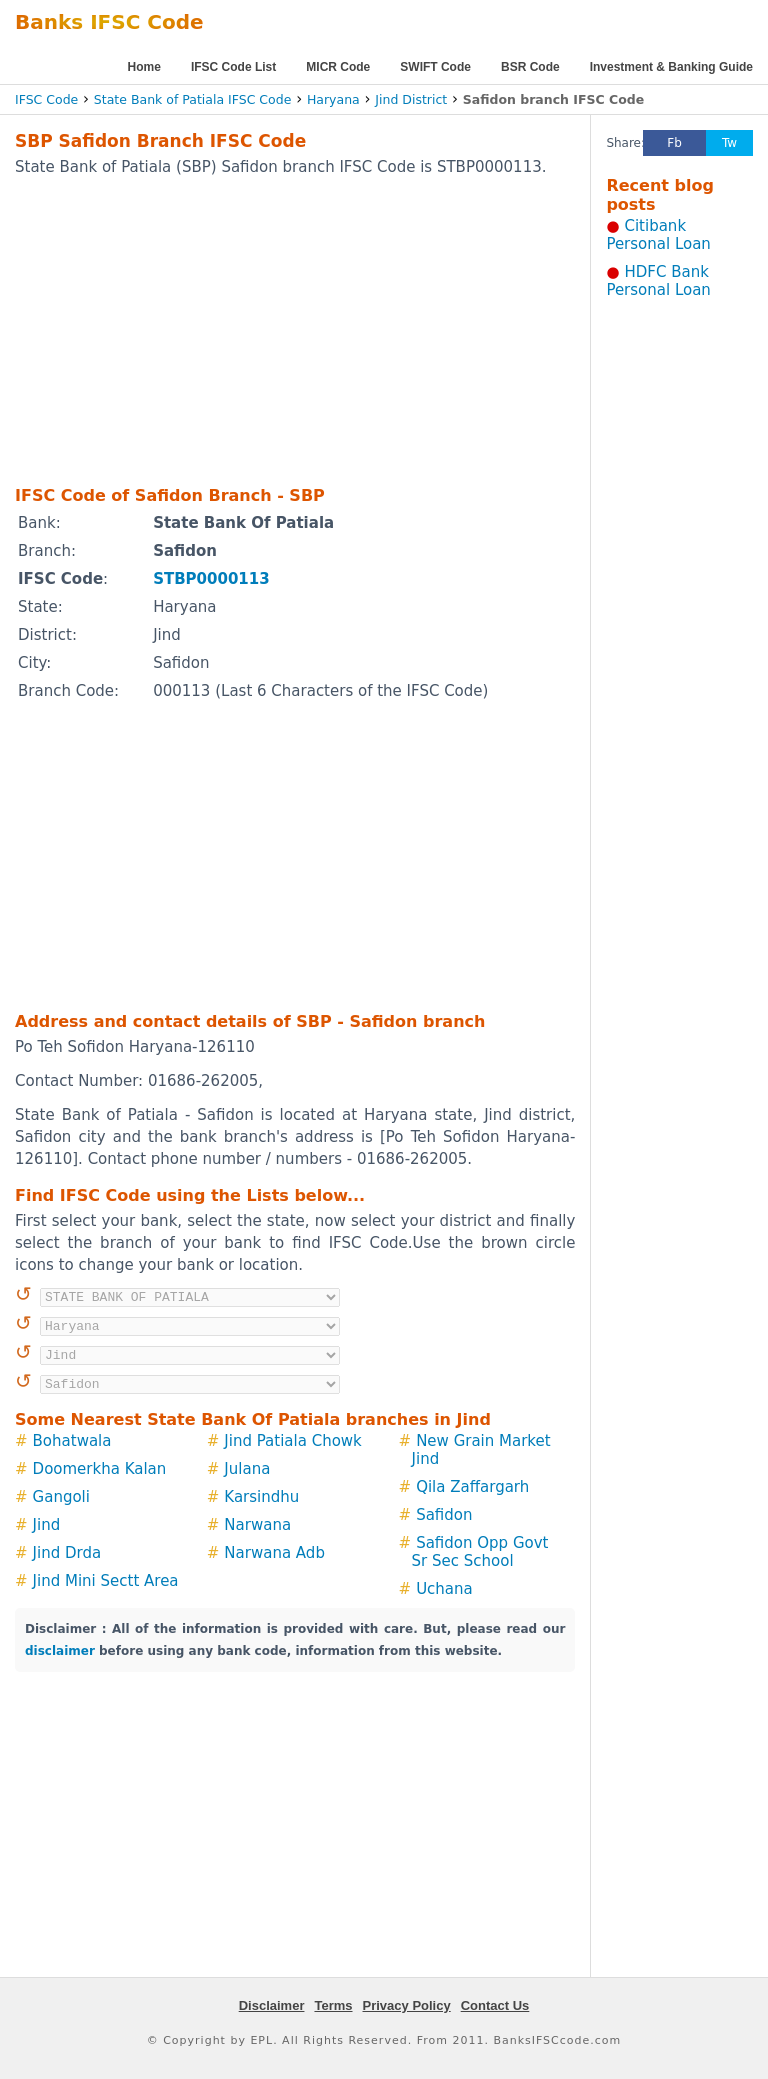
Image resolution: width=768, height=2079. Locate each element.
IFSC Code (46, 99)
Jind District (411, 99)
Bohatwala (72, 1441)
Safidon (444, 1515)
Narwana (257, 1525)
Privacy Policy (407, 2005)
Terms (333, 2005)
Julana (247, 1469)
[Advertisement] (269, 330)
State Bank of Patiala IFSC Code (193, 99)
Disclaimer (272, 2005)
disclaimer (60, 1651)
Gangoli (61, 1497)
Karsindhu (261, 1497)
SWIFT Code (435, 67)
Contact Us (495, 2005)
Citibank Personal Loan (658, 235)
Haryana (333, 99)
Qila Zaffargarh (472, 1487)
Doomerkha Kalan (100, 1469)
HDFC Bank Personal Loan (658, 281)
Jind (47, 1525)
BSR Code (530, 67)
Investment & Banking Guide (671, 67)
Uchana (444, 1589)
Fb (674, 143)
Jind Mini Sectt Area (106, 1581)
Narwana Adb (274, 1553)
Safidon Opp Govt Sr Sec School (480, 1552)
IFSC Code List (233, 67)
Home (144, 67)
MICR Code (338, 67)
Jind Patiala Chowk (292, 1441)
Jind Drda (67, 1553)
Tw (729, 143)
